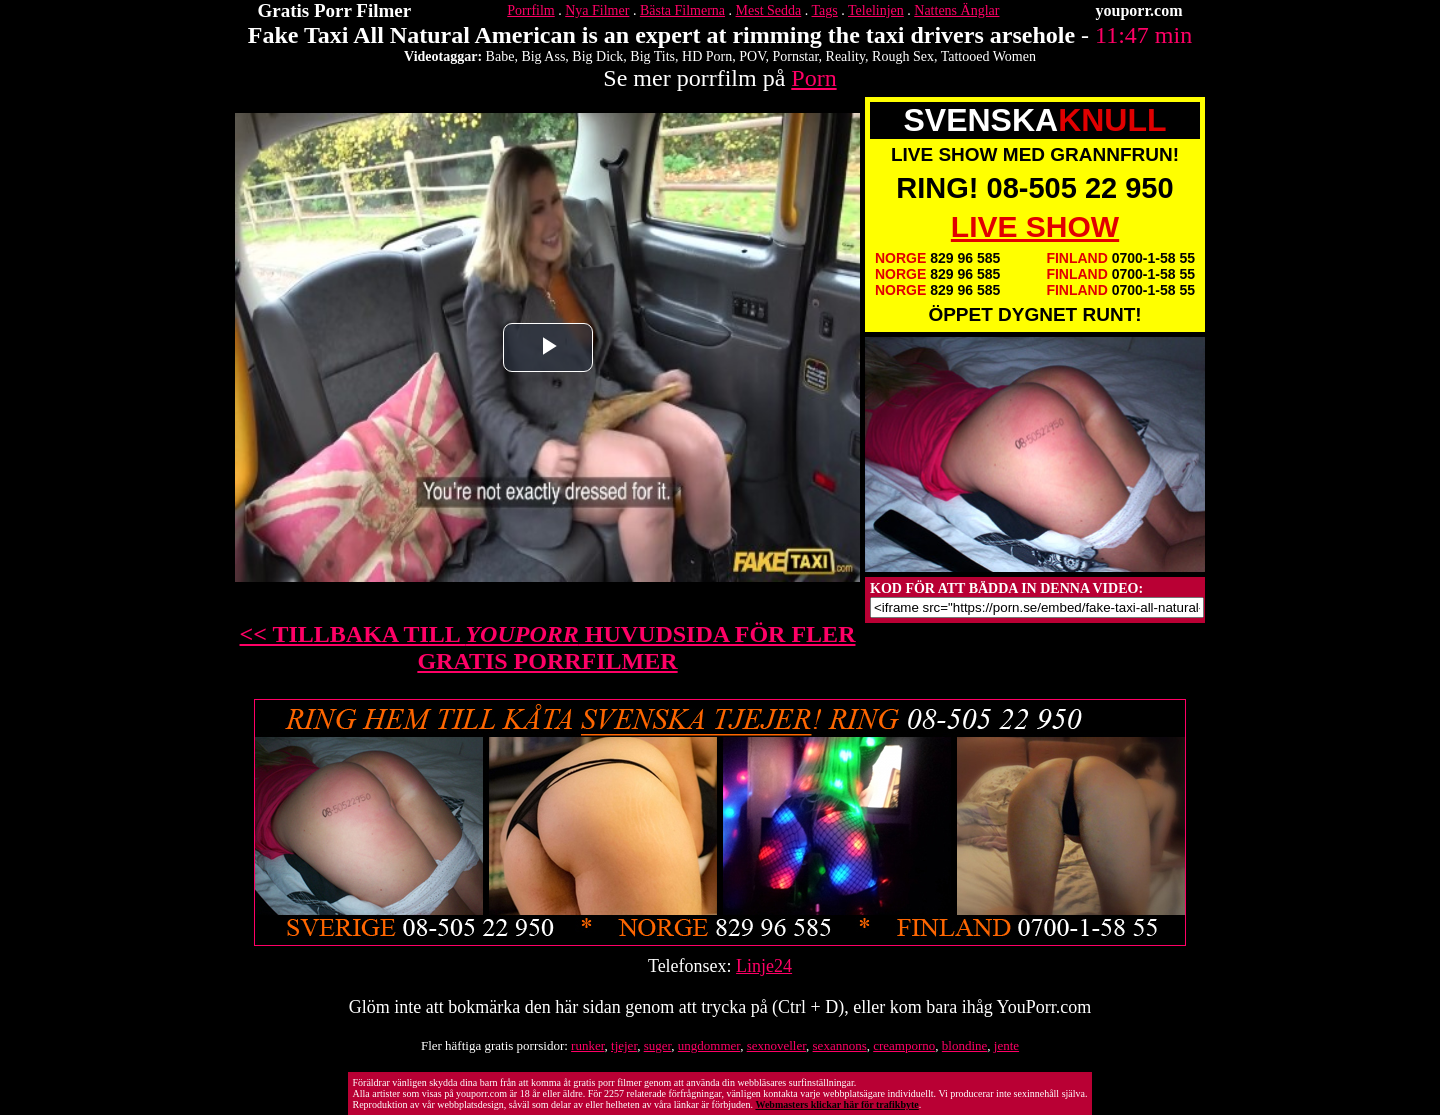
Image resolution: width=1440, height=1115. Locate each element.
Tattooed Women (988, 56)
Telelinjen (876, 10)
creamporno (904, 1045)
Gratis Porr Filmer (335, 10)
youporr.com (1139, 10)
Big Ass (543, 56)
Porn (813, 78)
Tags (825, 10)
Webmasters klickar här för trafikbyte (836, 1104)
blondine (965, 1045)
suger (658, 1045)
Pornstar (795, 56)
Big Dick (597, 56)
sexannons (840, 1045)
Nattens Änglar (956, 10)
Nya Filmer (597, 10)
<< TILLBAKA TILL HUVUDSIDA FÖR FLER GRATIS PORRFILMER (548, 647)
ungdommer (709, 1045)
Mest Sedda (769, 10)
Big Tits (652, 56)
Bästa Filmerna (682, 10)
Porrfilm (530, 10)
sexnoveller (776, 1045)
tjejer (624, 1045)
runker (587, 1045)
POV (752, 56)
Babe (500, 56)
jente (1006, 1045)
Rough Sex (903, 56)
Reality (846, 56)
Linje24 (764, 966)
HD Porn (707, 56)
